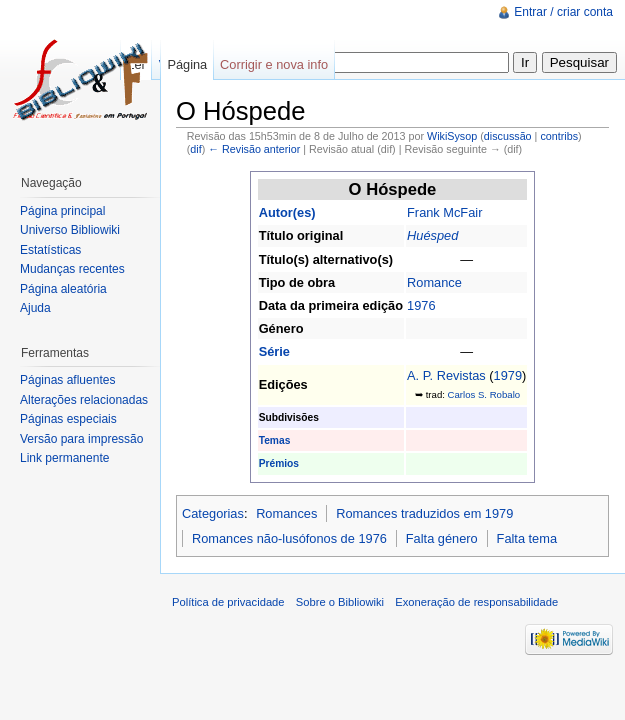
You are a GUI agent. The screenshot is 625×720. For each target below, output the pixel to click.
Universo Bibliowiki (70, 230)
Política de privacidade (228, 602)
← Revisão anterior (254, 149)
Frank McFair (444, 212)
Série (274, 351)
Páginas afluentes (67, 380)
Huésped (432, 235)
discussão (508, 136)
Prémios (279, 463)
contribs (559, 136)
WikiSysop (452, 136)
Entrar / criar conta (563, 12)
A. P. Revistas (446, 375)
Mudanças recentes (72, 269)
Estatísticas (50, 250)
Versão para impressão (81, 439)
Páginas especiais (68, 419)
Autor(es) (287, 212)
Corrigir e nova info (274, 64)
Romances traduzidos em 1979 (424, 513)
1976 (421, 305)
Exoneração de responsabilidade (476, 602)
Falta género (442, 538)
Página (187, 64)
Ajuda (35, 308)
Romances (286, 513)
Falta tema (527, 538)
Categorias (213, 513)
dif (195, 149)
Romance (434, 282)
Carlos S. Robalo (484, 394)
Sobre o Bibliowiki (340, 602)
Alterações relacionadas (84, 400)
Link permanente (64, 458)
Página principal (62, 211)
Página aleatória (63, 289)
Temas (275, 440)
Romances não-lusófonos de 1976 (289, 538)
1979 (508, 375)
